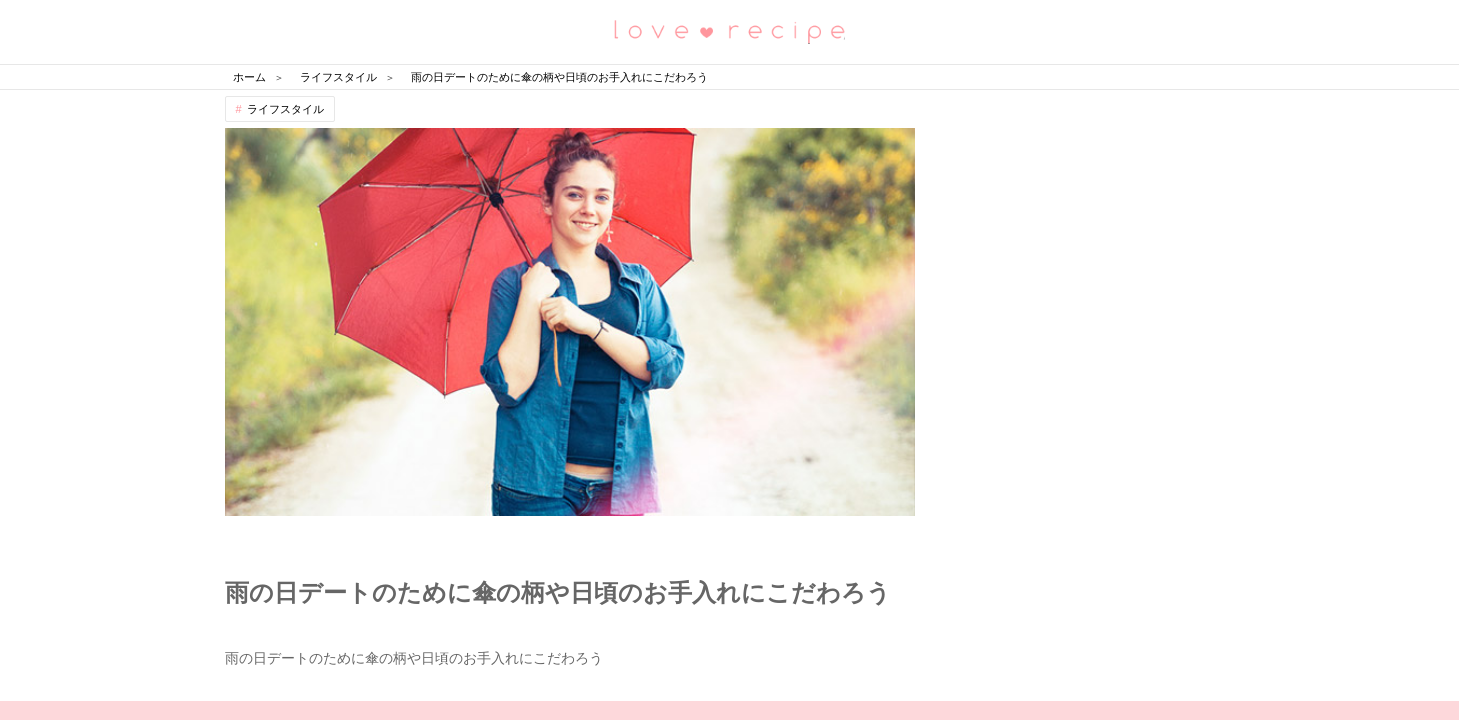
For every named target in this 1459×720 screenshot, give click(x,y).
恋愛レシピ (730, 30)
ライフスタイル (285, 109)
